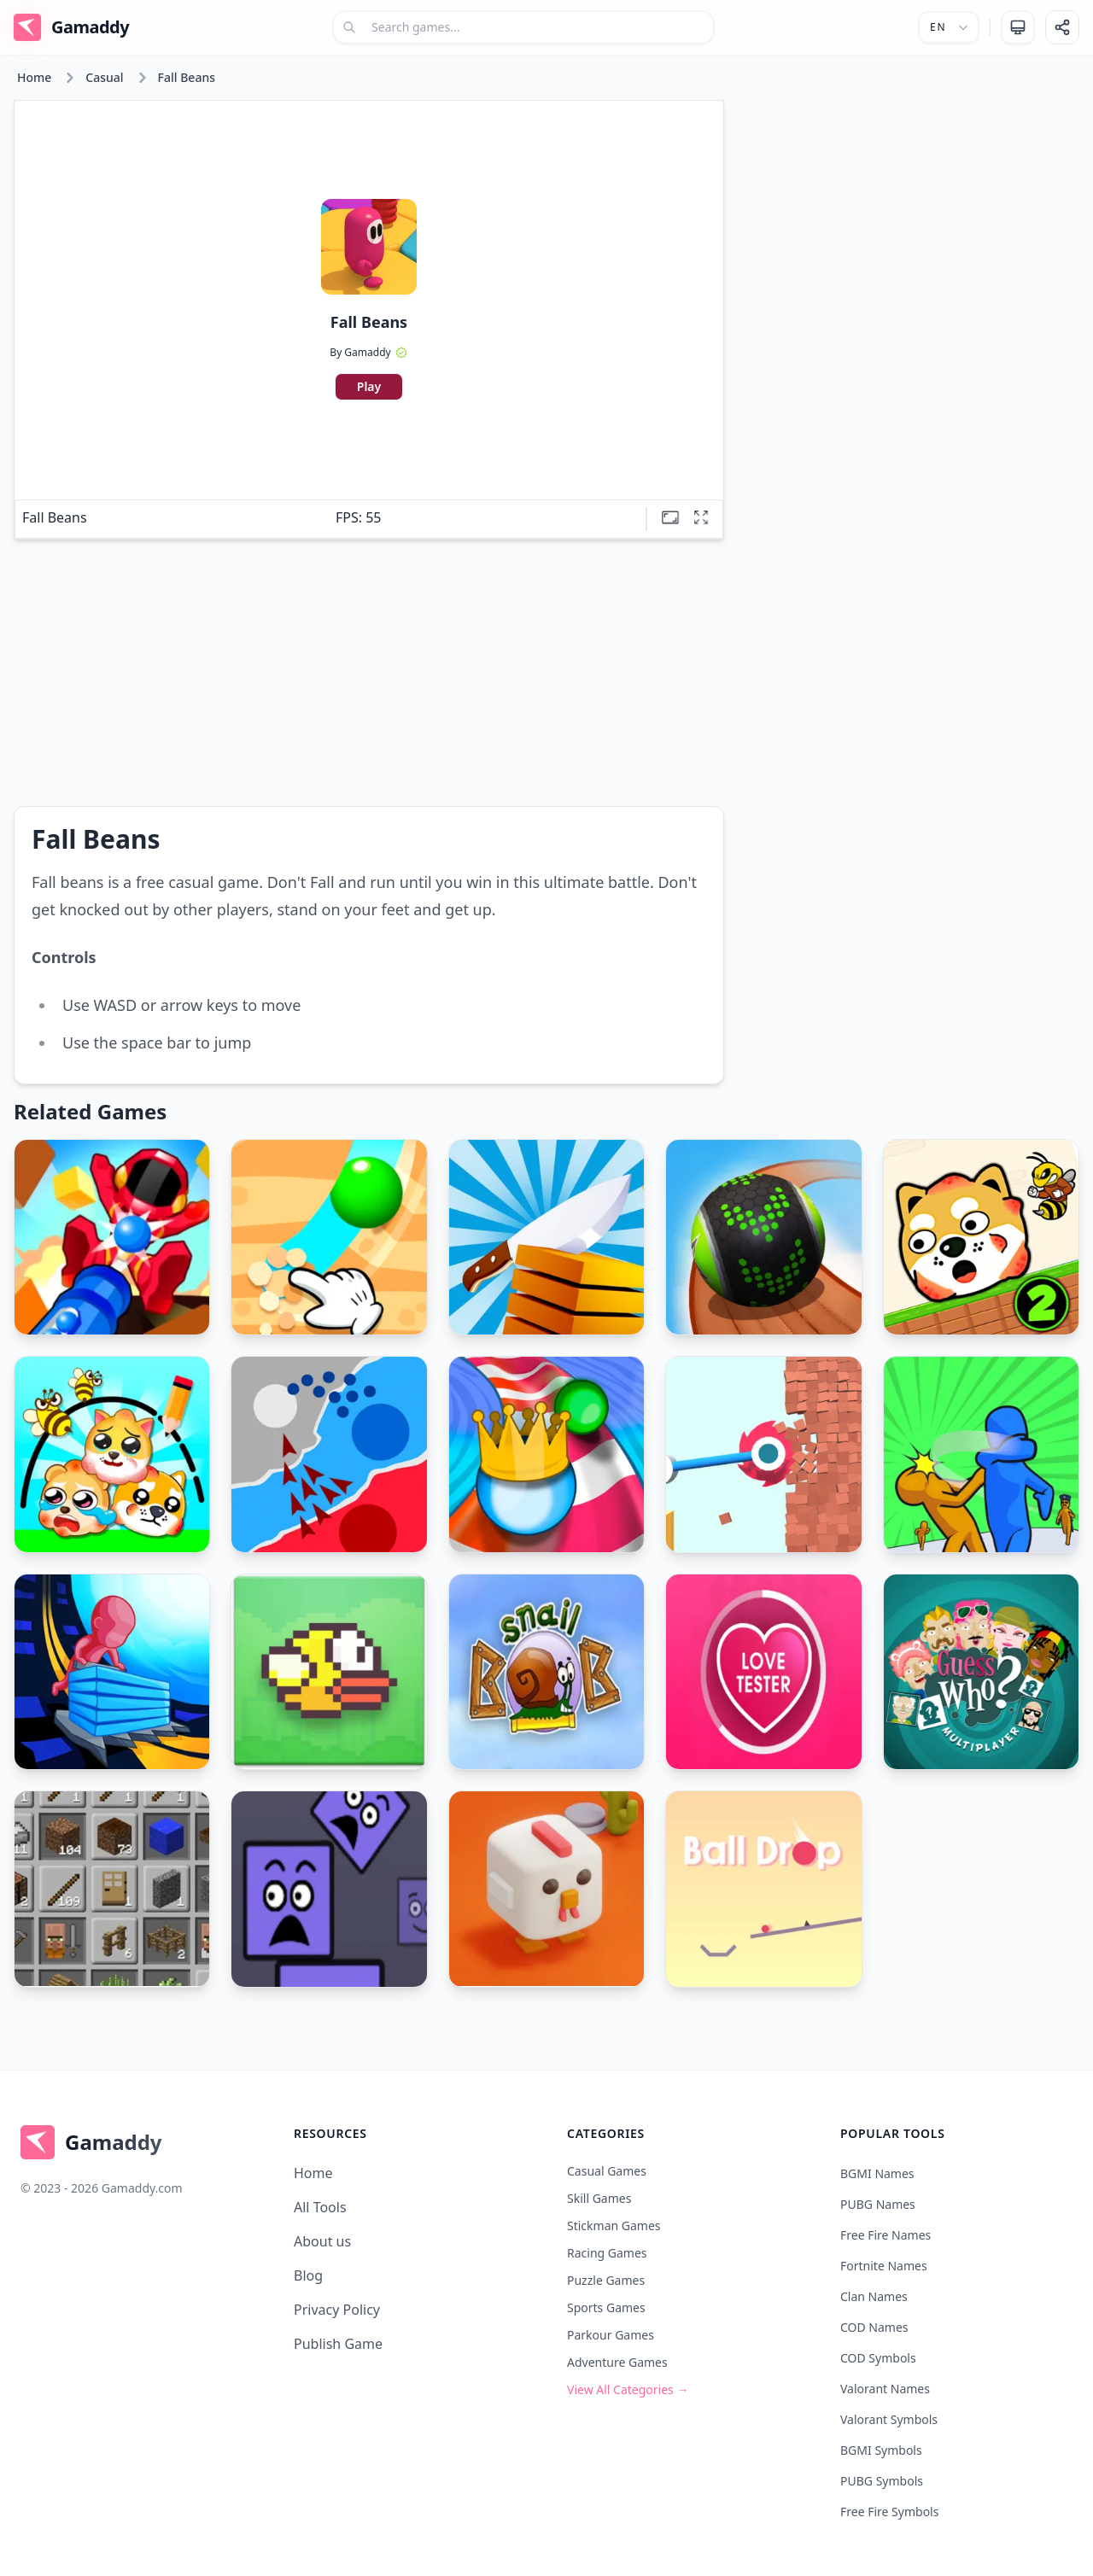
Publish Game (338, 2343)
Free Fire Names (885, 2235)
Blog (308, 2275)
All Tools (320, 2207)
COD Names (874, 2327)
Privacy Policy (337, 2309)
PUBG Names (877, 2204)
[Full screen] (701, 517)
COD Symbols (878, 2358)
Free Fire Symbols (889, 2511)
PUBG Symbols (881, 2481)
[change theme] (1018, 27)
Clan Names (874, 2296)
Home (34, 77)
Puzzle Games (606, 2280)
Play (369, 386)
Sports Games (606, 2307)
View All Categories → (627, 2389)
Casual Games (606, 2171)
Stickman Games (614, 2225)
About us (322, 2241)
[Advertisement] (908, 219)
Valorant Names (885, 2388)
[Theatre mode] (670, 517)
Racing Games (607, 2253)
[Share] (1062, 27)
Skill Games (599, 2198)
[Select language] (948, 27)
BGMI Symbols (881, 2450)
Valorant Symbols (889, 2419)
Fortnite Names (883, 2266)
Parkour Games (610, 2335)
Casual (104, 77)
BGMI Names (877, 2173)
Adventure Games (617, 2362)
